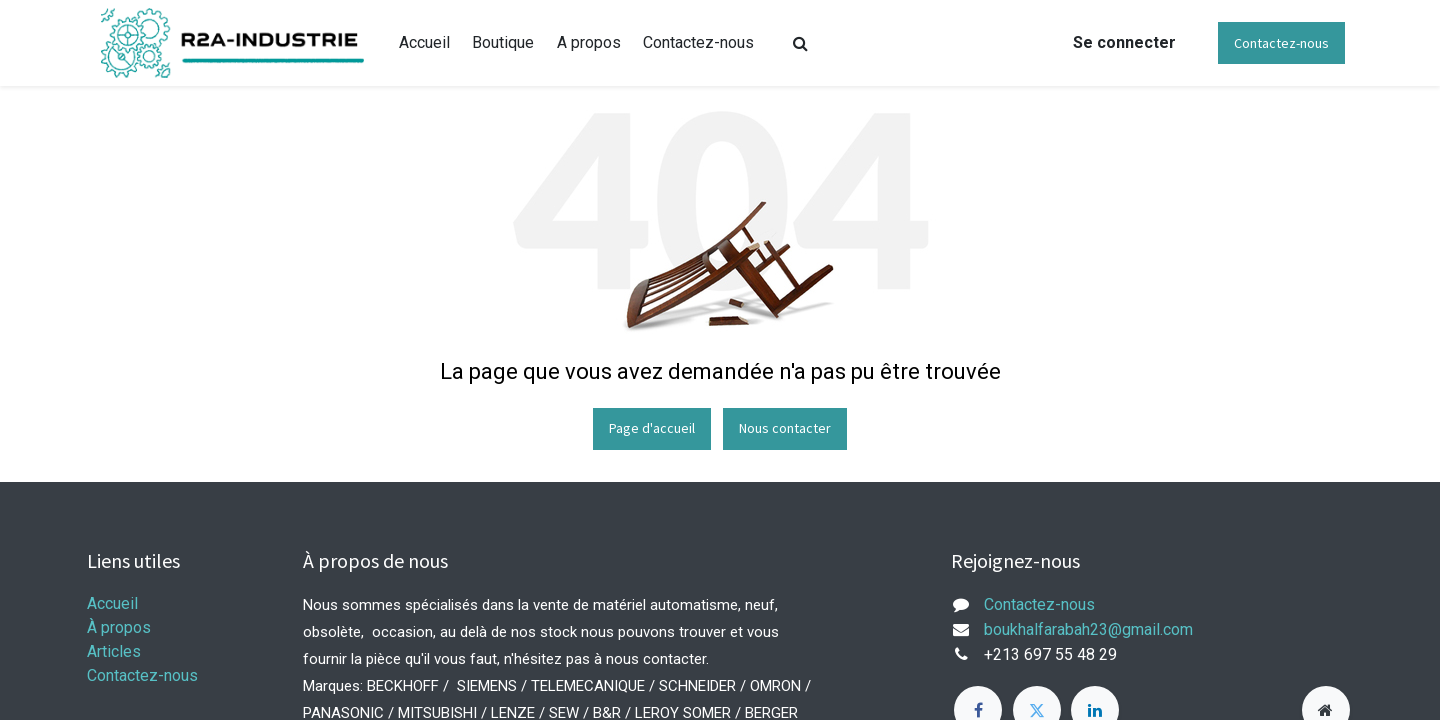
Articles (114, 651)
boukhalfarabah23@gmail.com (1088, 629)
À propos (119, 627)
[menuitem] (424, 43)
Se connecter (1124, 42)
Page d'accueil (652, 428)
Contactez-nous (1281, 43)
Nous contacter (785, 428)
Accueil (112, 603)
